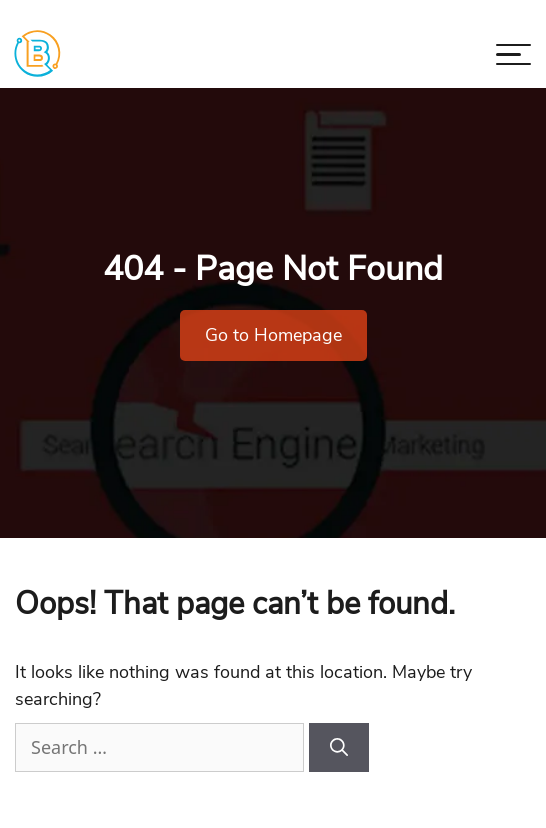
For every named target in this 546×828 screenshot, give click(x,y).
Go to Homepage (273, 335)
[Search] (339, 747)
